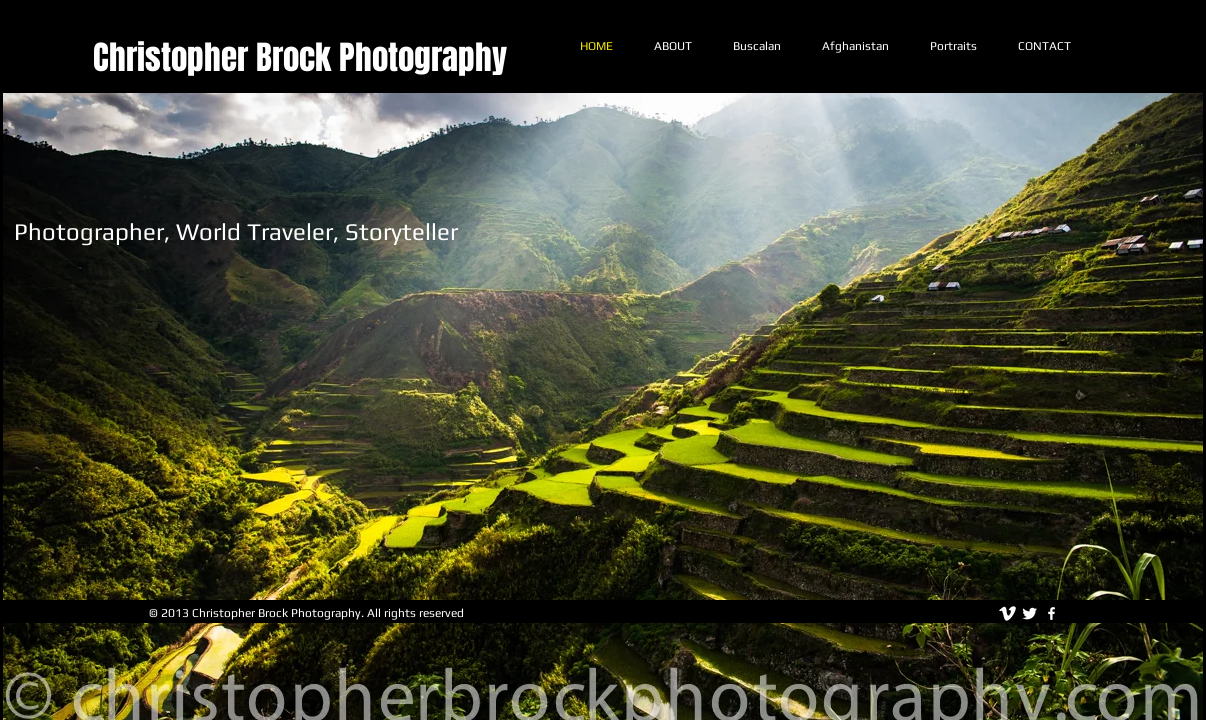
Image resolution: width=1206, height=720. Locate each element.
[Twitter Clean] (1029, 613)
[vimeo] (1007, 613)
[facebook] (1051, 613)
